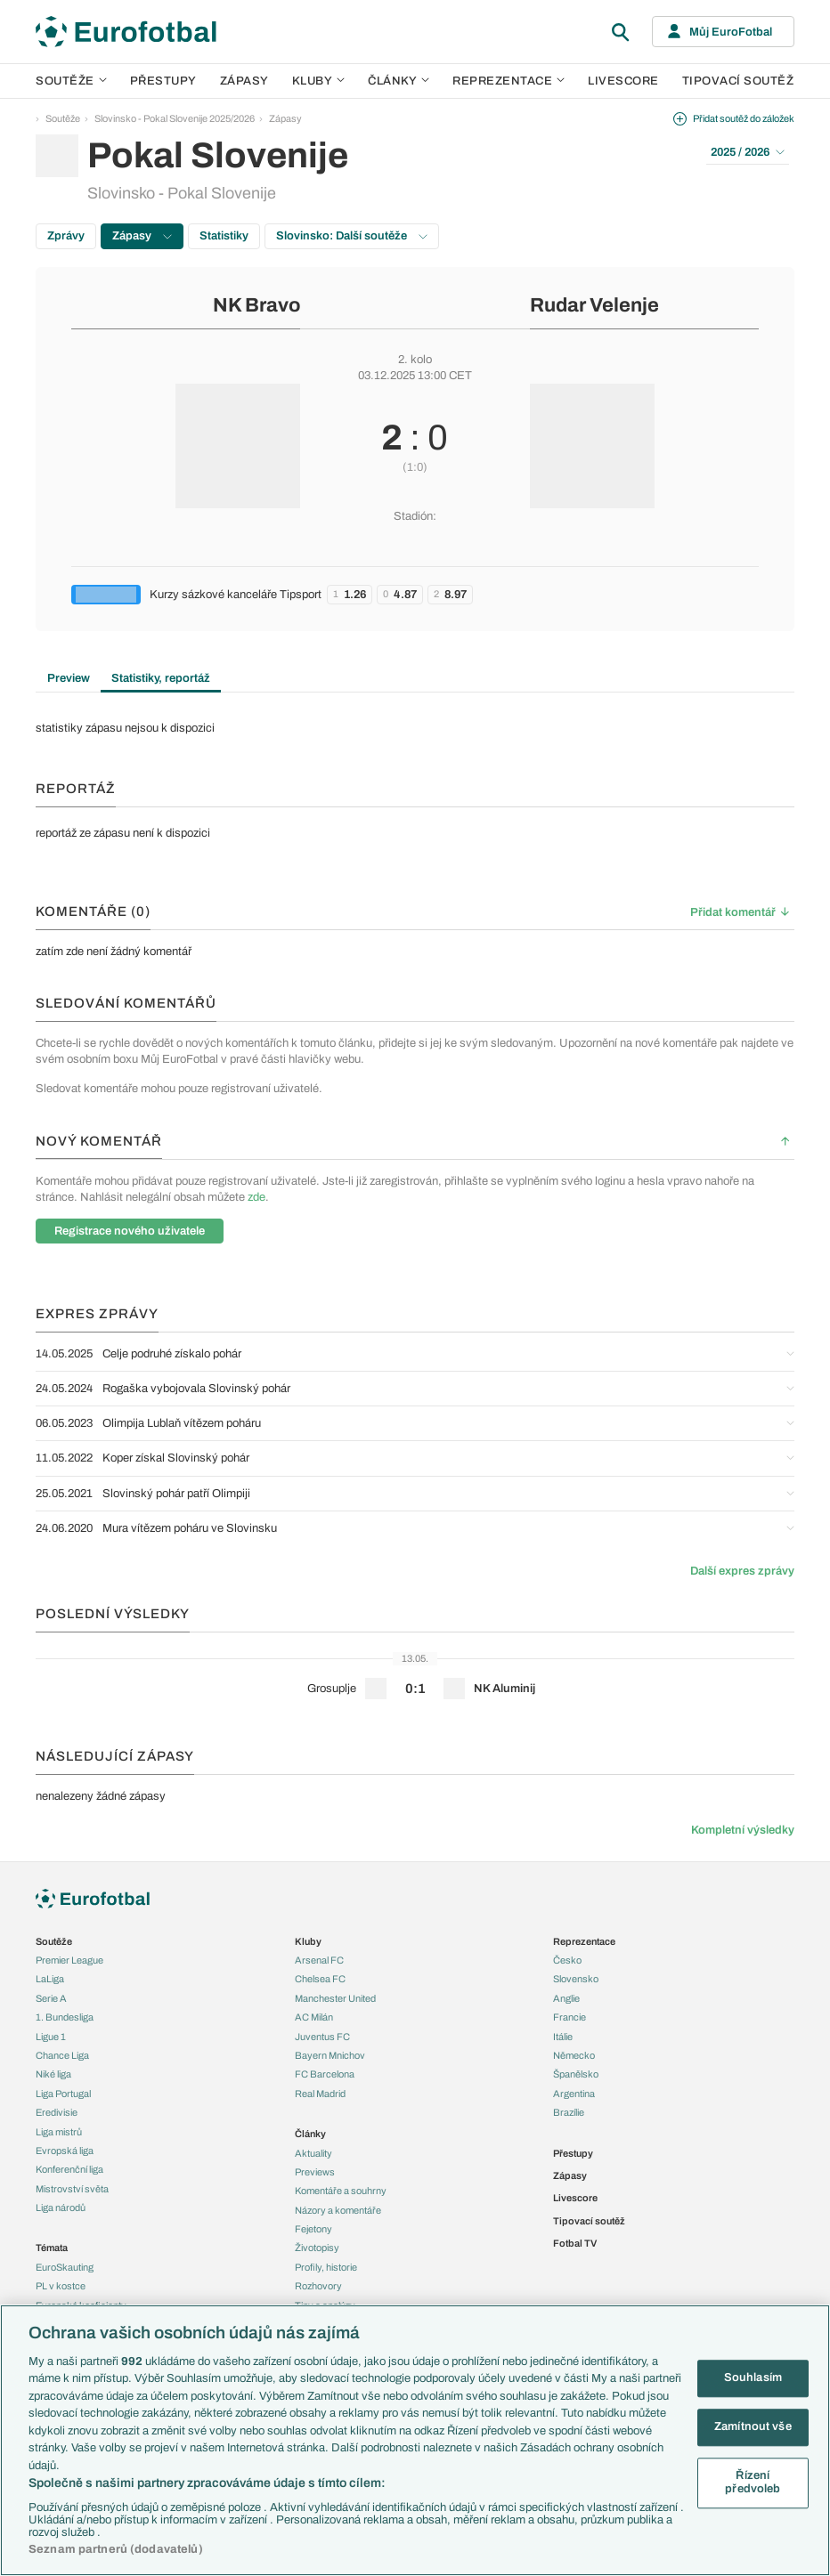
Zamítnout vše (753, 2426)
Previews (315, 2172)
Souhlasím (753, 2378)
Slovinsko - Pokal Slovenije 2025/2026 (174, 118)
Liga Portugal (63, 2093)
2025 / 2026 (748, 152)
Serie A (51, 1998)
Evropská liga (65, 2150)
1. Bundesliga (65, 2017)
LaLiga (50, 1978)
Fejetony (313, 2229)
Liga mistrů (59, 2131)
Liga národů (60, 2207)
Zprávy (66, 236)
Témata (52, 2247)
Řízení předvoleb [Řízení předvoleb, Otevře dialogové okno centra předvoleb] (752, 2482)
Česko (567, 1960)
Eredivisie (56, 2112)
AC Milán (314, 2017)
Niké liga (53, 2074)
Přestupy (163, 81)
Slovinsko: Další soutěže (351, 236)
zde (256, 1197)
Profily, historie (326, 2267)
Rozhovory (318, 2285)
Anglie (566, 1998)
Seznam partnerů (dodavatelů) (115, 2549)
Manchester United (335, 1998)
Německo (574, 2055)
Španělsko (575, 2074)
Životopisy (317, 2247)
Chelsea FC (320, 1978)
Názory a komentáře (338, 2210)
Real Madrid (320, 2093)
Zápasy (244, 81)
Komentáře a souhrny (341, 2190)
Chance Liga (62, 2055)
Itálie (563, 2036)
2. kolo (415, 359)
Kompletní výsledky (742, 1830)
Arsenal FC (319, 1960)
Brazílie (568, 2112)
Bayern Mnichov (330, 2055)
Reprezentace (508, 81)
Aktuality (313, 2153)
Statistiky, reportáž (160, 678)
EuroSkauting (65, 2267)
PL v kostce (60, 2285)
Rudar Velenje (594, 305)
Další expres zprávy (742, 1571)
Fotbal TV (575, 2243)
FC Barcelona (324, 2074)
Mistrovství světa (72, 2188)
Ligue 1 (51, 2036)
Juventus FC (322, 2036)
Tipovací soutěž (738, 81)
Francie (569, 2017)
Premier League (69, 1960)
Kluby (319, 81)
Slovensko (575, 1978)
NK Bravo (256, 305)
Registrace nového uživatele (129, 1231)
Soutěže (71, 81)
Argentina (574, 2093)
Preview (68, 678)
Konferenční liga (69, 2169)
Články (310, 2133)
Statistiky (223, 236)
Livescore (623, 81)
